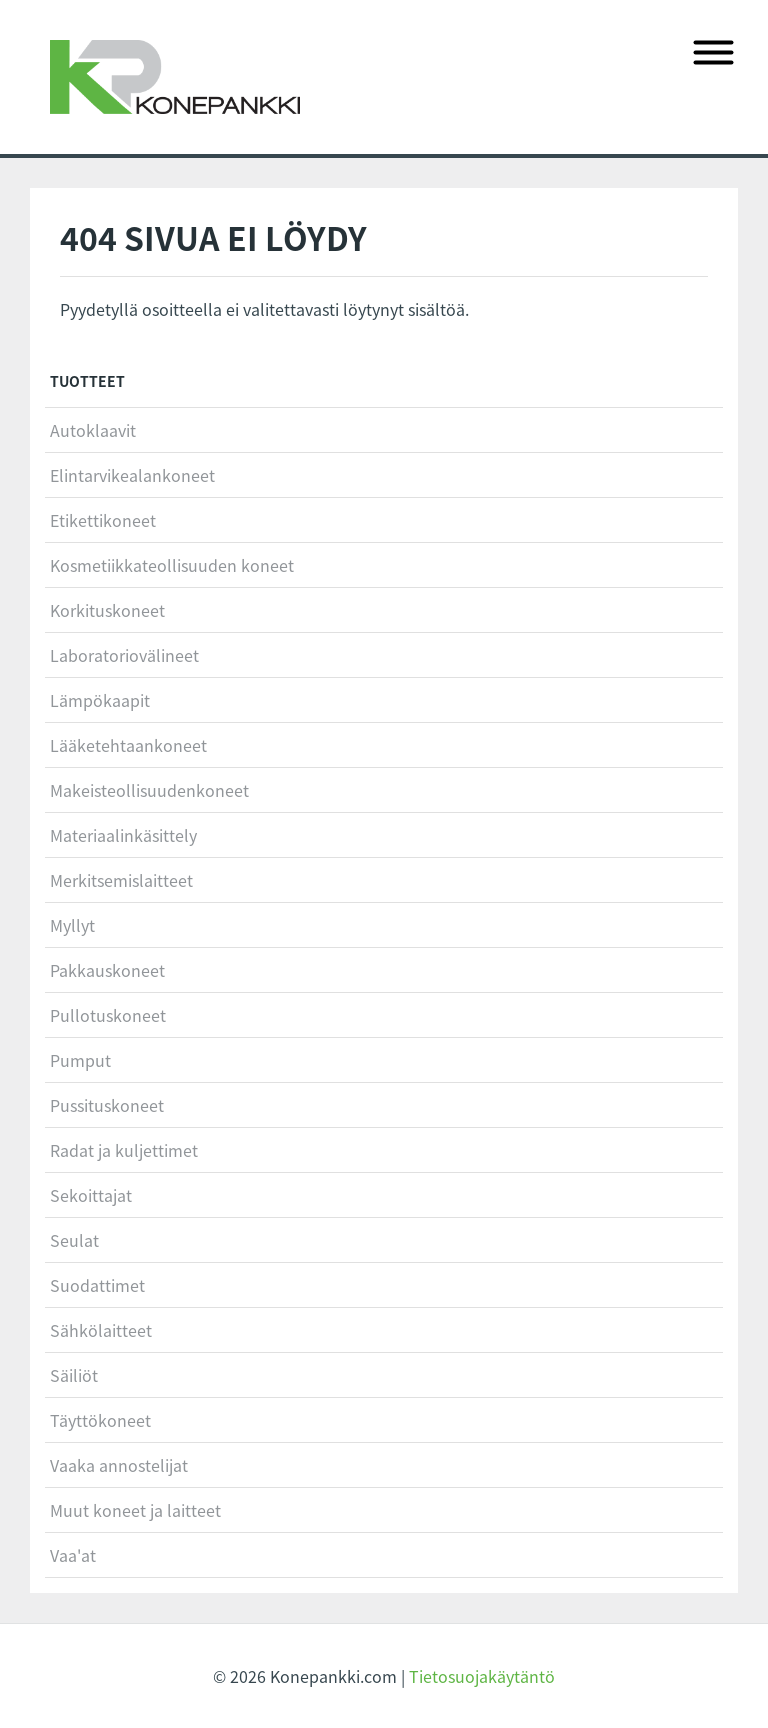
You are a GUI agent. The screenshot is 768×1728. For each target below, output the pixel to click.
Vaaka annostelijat (119, 1465)
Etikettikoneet (103, 520)
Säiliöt (74, 1375)
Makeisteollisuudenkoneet (149, 790)
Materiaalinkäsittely (123, 835)
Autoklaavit (93, 430)
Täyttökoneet (100, 1420)
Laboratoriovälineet (124, 655)
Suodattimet (97, 1285)
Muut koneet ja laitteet (135, 1510)
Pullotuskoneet (108, 1015)
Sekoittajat (91, 1195)
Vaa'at (73, 1555)
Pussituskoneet (107, 1105)
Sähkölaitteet (101, 1330)
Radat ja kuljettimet (124, 1150)
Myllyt (72, 925)
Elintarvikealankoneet (132, 475)
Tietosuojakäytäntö (482, 1676)
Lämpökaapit (100, 700)
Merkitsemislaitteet (121, 880)
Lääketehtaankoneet (128, 745)
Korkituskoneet (107, 610)
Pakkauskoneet (107, 970)
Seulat (74, 1240)
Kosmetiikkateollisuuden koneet (172, 565)
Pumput (80, 1060)
